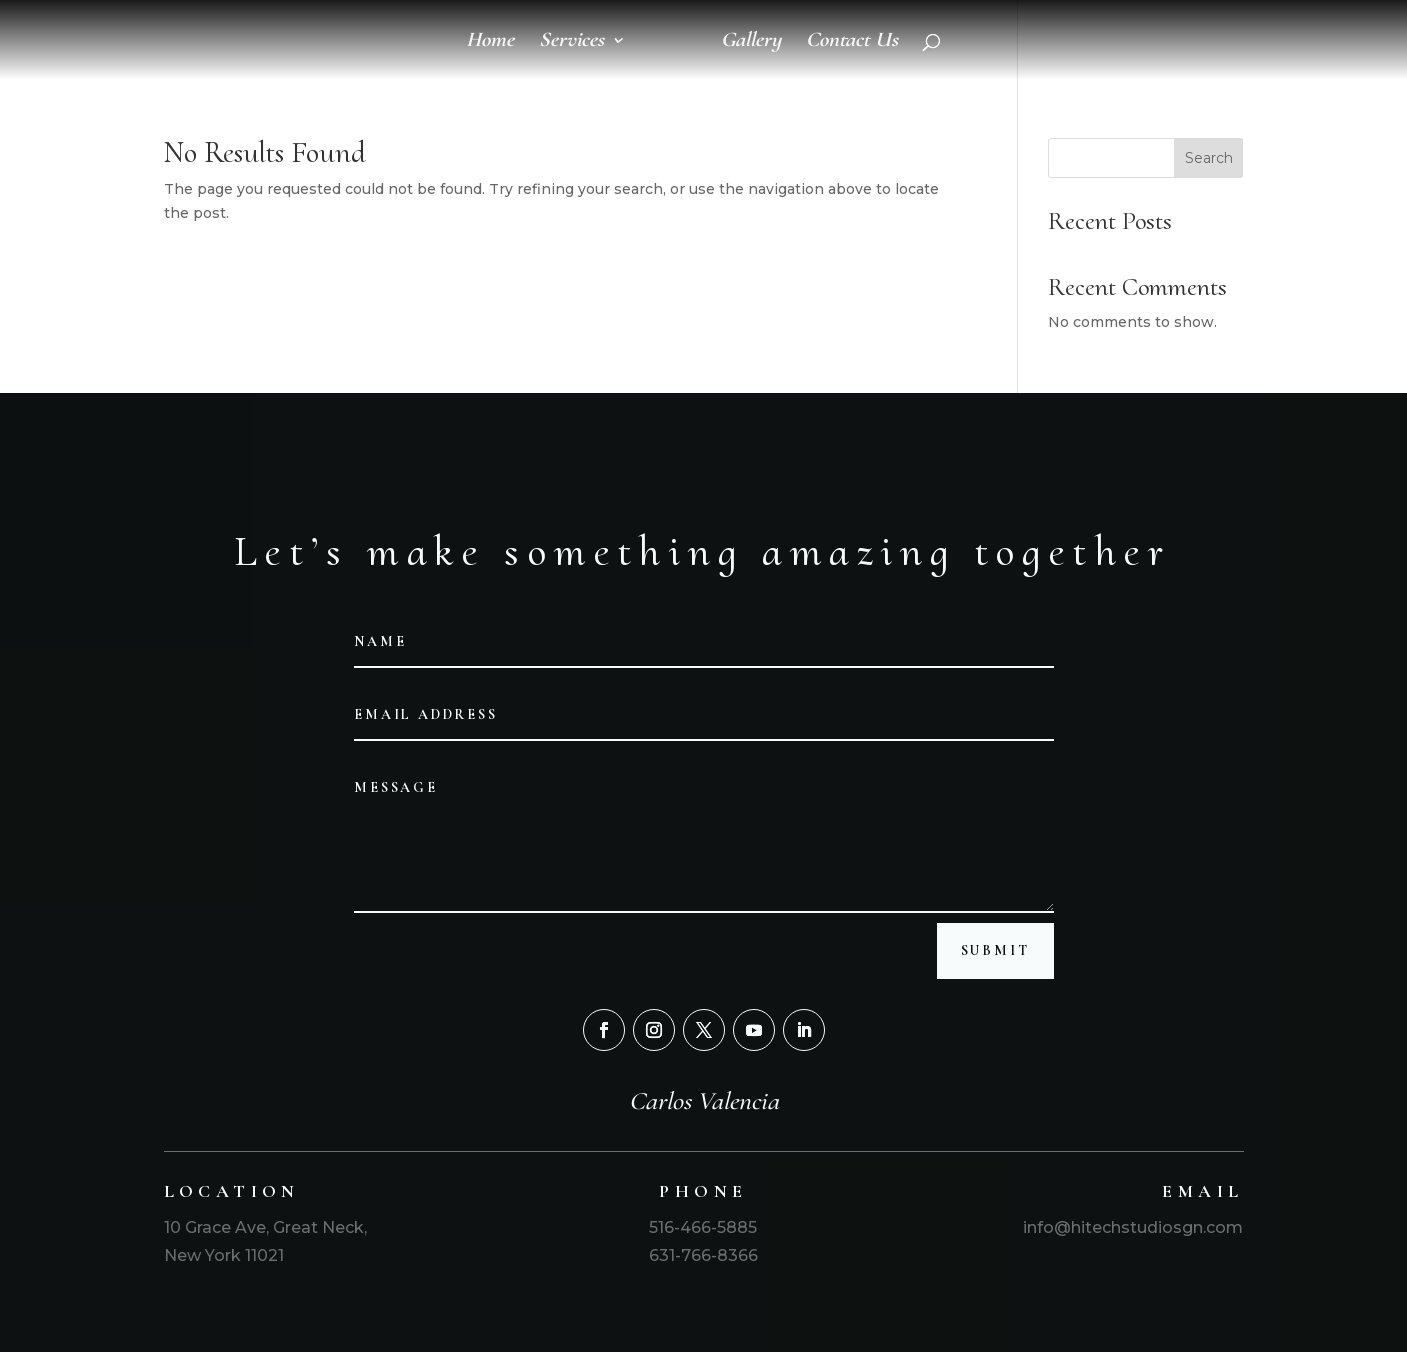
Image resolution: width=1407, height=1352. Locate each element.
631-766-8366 (703, 1255)
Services (571, 42)
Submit (995, 950)
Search (1209, 158)
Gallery (751, 42)
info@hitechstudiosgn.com (1131, 1227)
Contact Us (852, 42)
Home (490, 42)
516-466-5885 (703, 1227)
